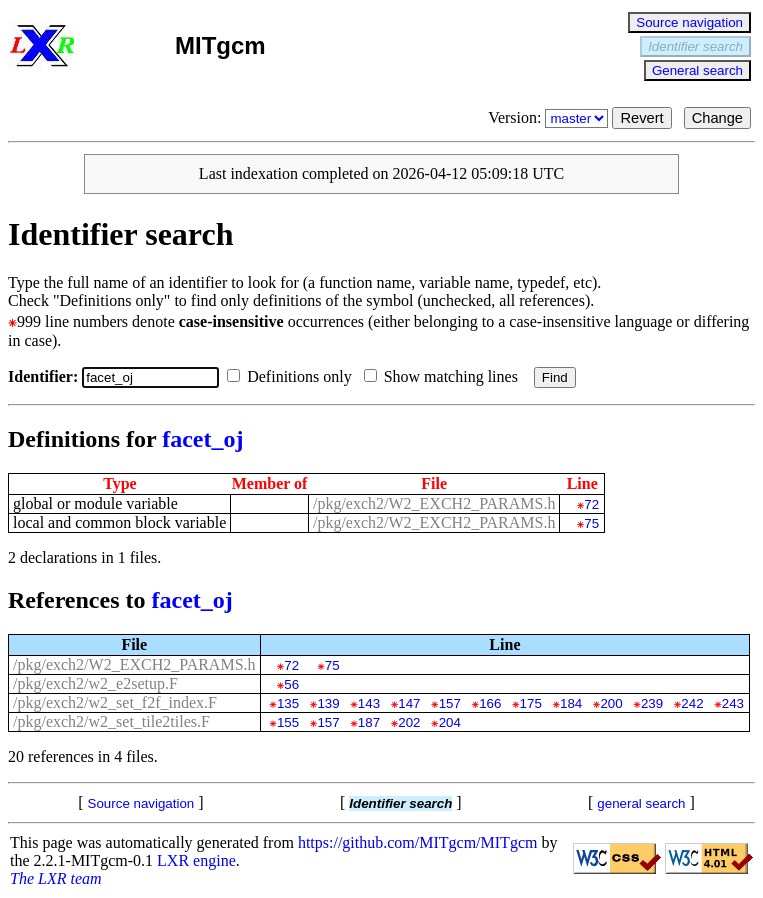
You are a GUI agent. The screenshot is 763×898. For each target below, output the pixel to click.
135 (288, 703)
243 (733, 703)
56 (291, 684)
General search (697, 70)
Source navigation (689, 22)
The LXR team (56, 878)
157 (450, 703)
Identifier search (695, 46)
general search (641, 803)
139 (328, 703)
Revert (641, 118)
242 (692, 703)
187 (369, 722)
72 (591, 504)
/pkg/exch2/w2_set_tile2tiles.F (111, 721)
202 (409, 722)
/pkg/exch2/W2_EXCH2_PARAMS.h (434, 503)
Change (717, 118)
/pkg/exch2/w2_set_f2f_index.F (115, 702)
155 (288, 722)
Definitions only (293, 376)
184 (571, 703)
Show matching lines (445, 376)
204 (450, 722)
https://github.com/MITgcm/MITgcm (418, 842)
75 (591, 523)
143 (369, 703)
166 (490, 703)
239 (652, 703)
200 (611, 703)
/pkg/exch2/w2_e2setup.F (95, 683)
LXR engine (196, 860)
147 (409, 703)
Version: (550, 117)
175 (531, 703)
